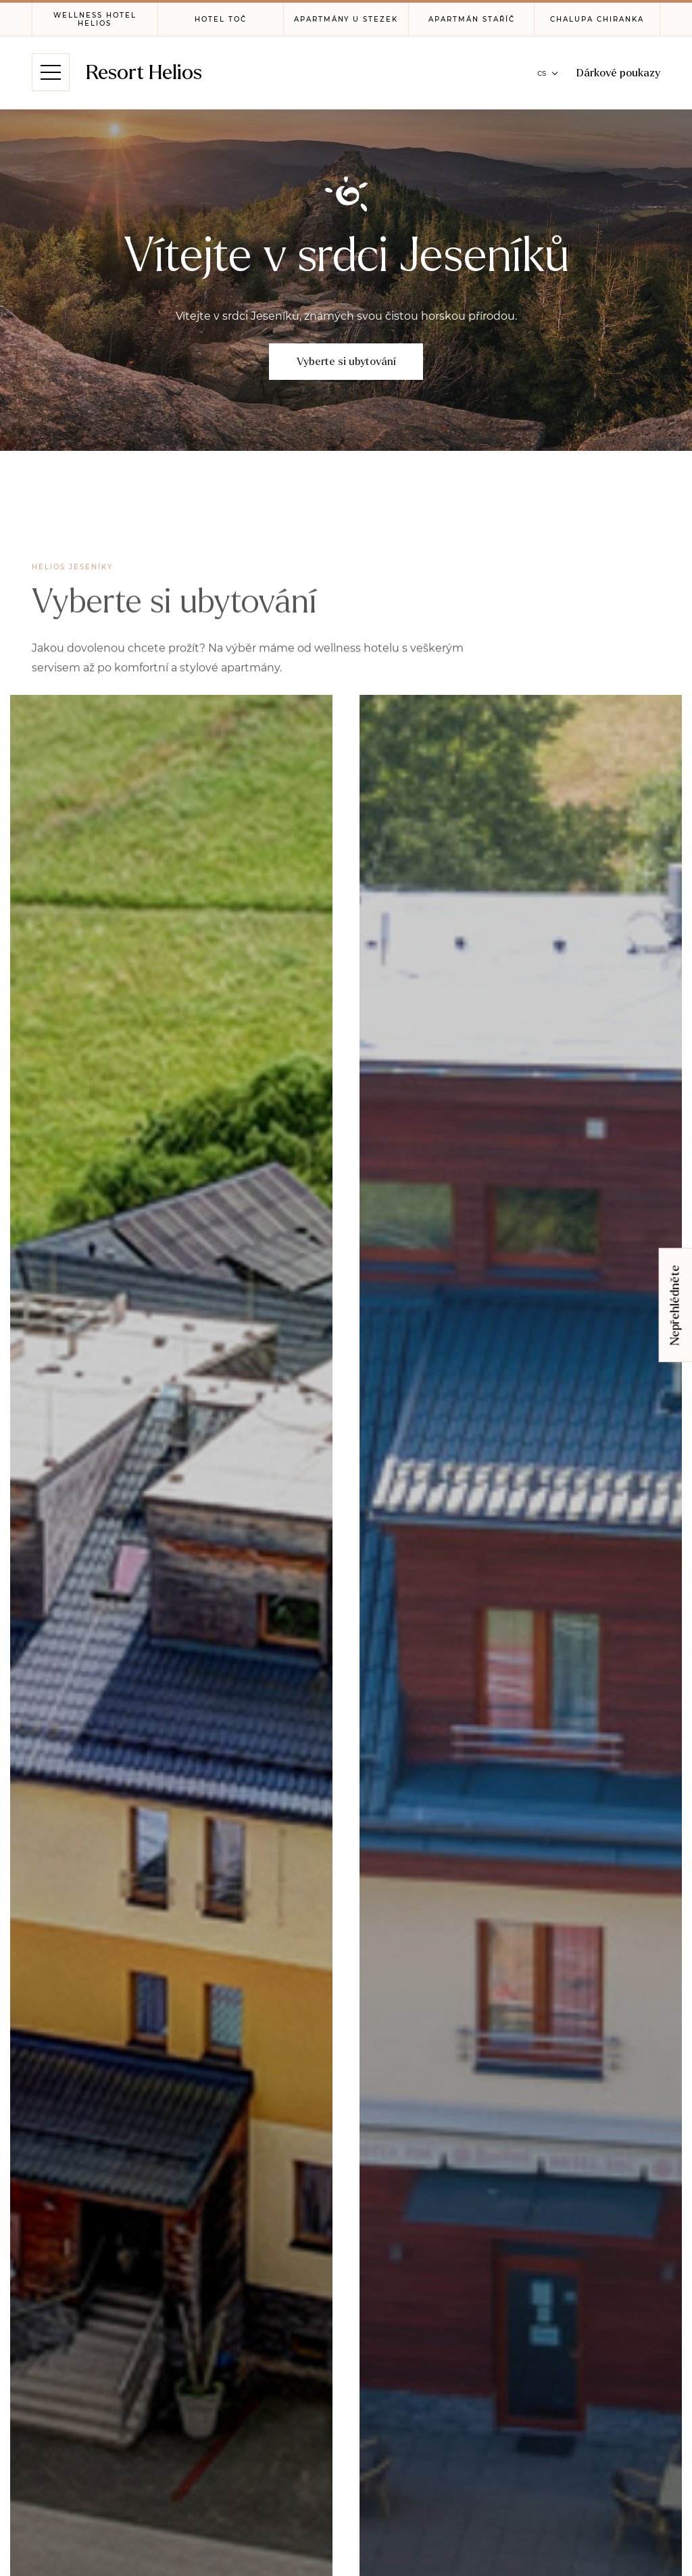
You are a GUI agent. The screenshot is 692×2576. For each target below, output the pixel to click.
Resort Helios (144, 73)
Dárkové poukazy (618, 72)
